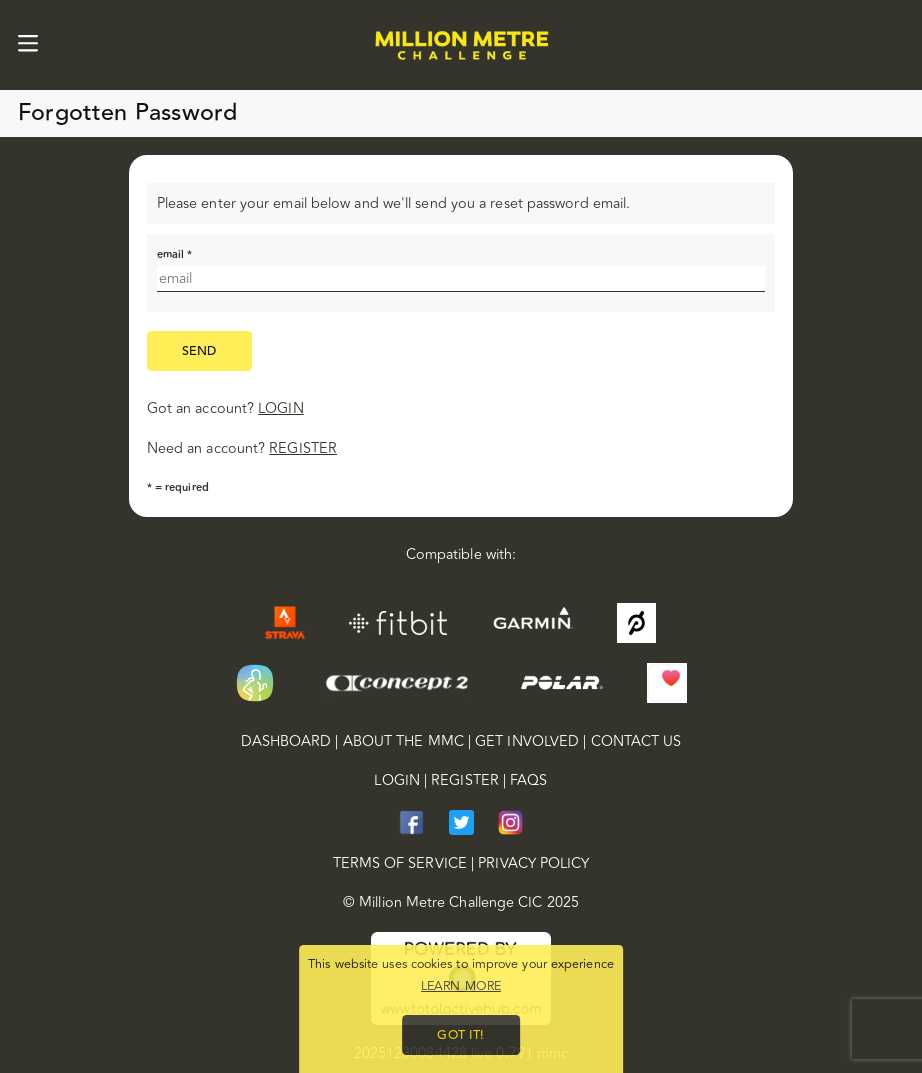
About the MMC (403, 742)
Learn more (461, 986)
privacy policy (533, 864)
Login (396, 781)
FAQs (528, 781)
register (303, 448)
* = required (178, 487)
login (280, 408)
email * (175, 254)
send (199, 351)
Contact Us (636, 742)
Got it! (460, 1035)
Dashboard (286, 742)
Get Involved (527, 742)
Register (465, 781)
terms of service (400, 864)
